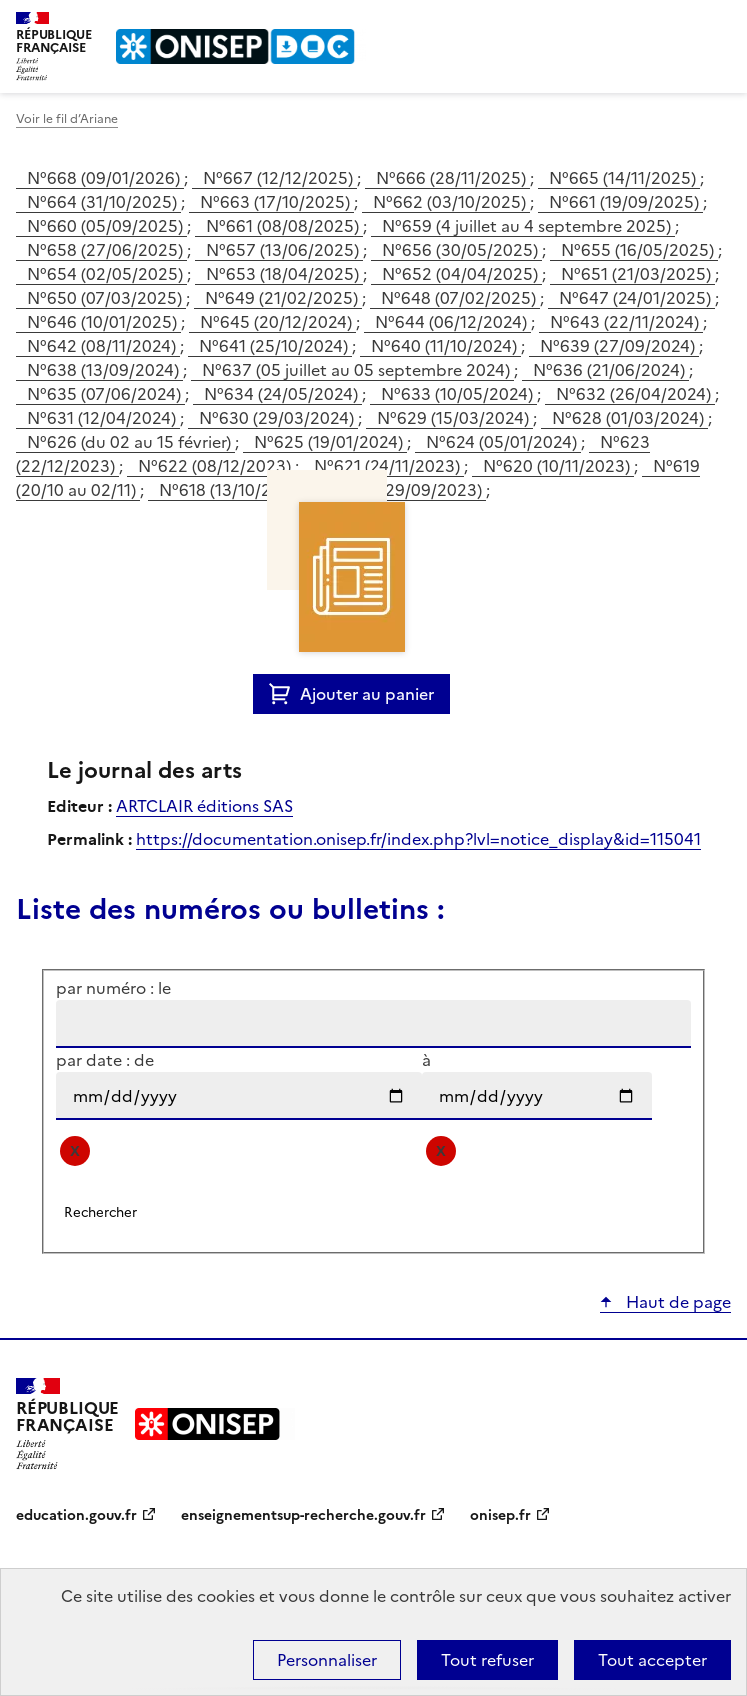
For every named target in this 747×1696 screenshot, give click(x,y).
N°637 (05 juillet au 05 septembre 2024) (358, 370)
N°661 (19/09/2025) (626, 202)
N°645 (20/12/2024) (278, 322)
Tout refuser (487, 1660)
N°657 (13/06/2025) (284, 250)
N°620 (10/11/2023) (558, 466)
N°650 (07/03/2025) (106, 298)
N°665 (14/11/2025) (624, 178)
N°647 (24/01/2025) (637, 298)
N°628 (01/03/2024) (630, 418)
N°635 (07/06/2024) (106, 394)
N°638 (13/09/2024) (105, 370)
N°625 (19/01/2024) (330, 442)
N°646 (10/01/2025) (104, 322)
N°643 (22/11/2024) (626, 322)
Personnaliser (327, 1660)
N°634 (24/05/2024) (283, 394)
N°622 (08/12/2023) (216, 466)
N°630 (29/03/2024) (278, 418)
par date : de (105, 1060)
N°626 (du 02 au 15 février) (131, 442)
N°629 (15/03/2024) (455, 418)
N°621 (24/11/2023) (389, 466)
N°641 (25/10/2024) (275, 346)
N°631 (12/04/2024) (103, 418)
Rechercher (679, 24)
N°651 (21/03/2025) (638, 274)
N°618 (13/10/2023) (234, 490)
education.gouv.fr (76, 1515)
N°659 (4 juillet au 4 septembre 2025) (528, 226)
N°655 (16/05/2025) (639, 250)
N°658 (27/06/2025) (107, 250)
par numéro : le (113, 988)
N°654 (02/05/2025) (107, 274)
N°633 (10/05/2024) (459, 394)
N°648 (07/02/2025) (460, 298)
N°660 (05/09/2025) (107, 226)
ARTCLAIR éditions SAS (204, 806)
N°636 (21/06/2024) (611, 370)
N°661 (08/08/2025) (284, 226)
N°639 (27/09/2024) (619, 346)
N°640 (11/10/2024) (446, 346)
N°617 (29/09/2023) (407, 490)
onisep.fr (500, 1515)
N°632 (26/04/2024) (635, 394)
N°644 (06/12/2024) (453, 322)
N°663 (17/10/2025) (277, 202)
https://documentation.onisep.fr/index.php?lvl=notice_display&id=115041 (418, 839)
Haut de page (676, 1302)
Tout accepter (652, 1660)
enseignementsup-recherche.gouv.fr (303, 1515)
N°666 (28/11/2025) (453, 178)
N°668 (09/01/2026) (105, 178)
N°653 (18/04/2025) (284, 274)
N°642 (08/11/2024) (103, 346)
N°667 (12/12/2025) (280, 178)
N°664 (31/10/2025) (104, 202)
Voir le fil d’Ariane (67, 119)
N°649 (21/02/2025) (283, 298)
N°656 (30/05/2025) (462, 250)
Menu (719, 24)
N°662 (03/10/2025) (451, 202)
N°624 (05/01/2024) (503, 442)
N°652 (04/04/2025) (462, 274)
